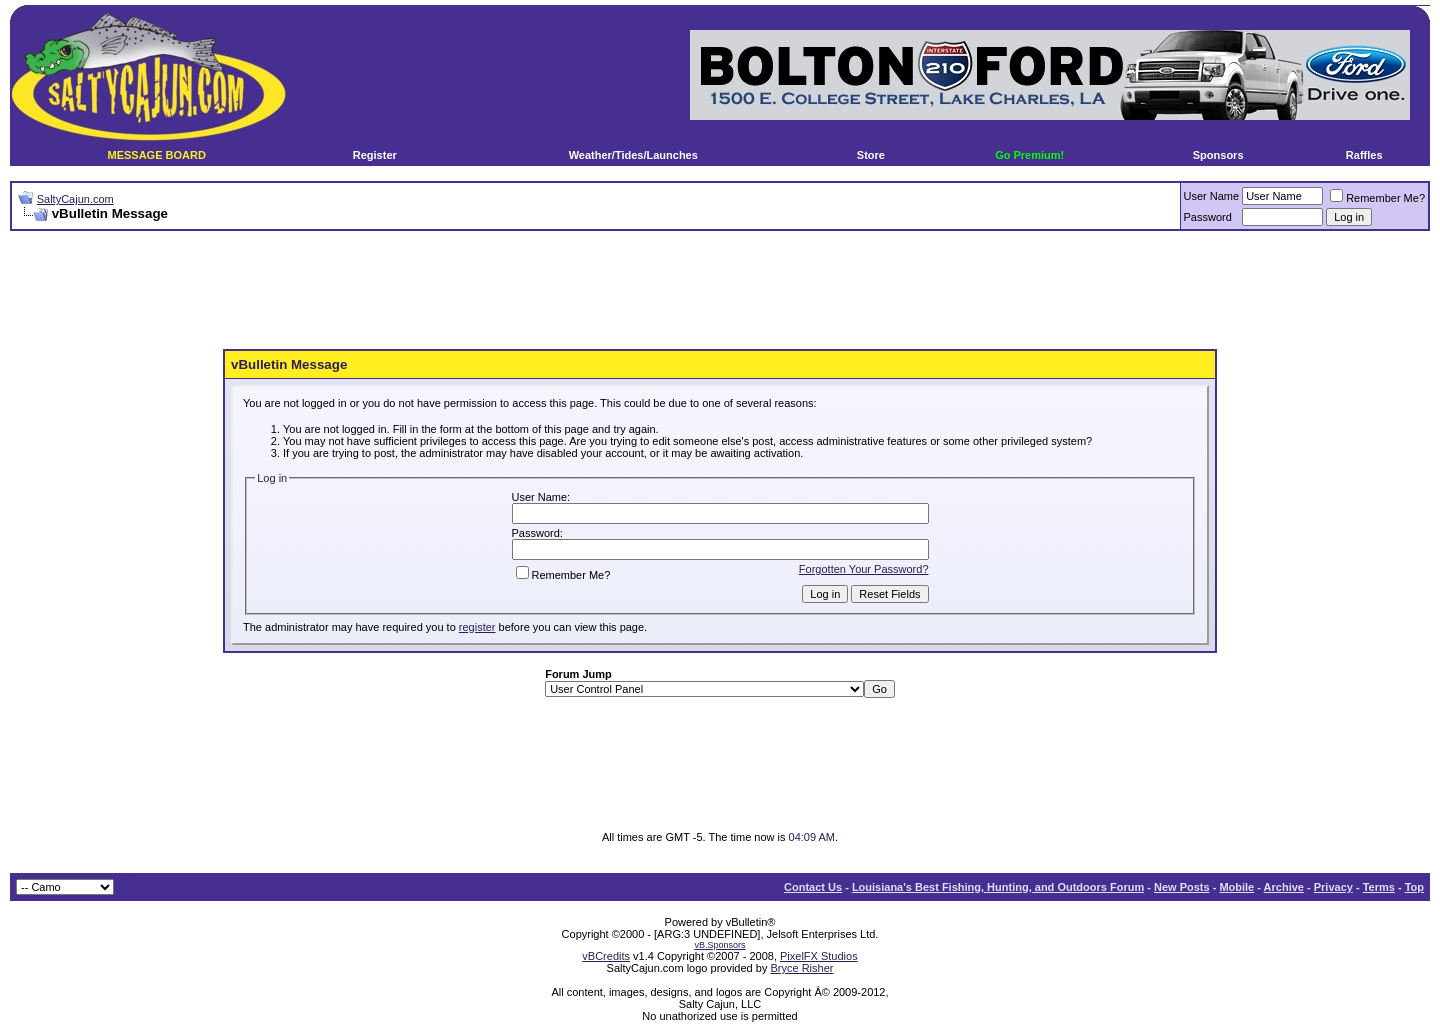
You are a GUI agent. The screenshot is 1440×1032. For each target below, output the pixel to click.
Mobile (1236, 887)
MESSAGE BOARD (156, 155)
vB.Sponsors (719, 945)
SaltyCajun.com (75, 199)
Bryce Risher (801, 968)
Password (1208, 217)
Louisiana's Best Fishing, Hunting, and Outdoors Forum (998, 887)
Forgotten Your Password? (864, 569)
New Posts (1182, 887)
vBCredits (606, 956)
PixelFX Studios (819, 956)
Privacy (1333, 887)
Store (871, 155)
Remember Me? (1377, 198)
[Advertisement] (720, 291)
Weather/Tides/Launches (633, 155)
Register (375, 155)
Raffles (1364, 155)
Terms (1379, 887)
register (477, 627)
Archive (1284, 887)
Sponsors (1218, 155)
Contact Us (813, 887)
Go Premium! (1029, 155)
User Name (1212, 196)
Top (1414, 887)
